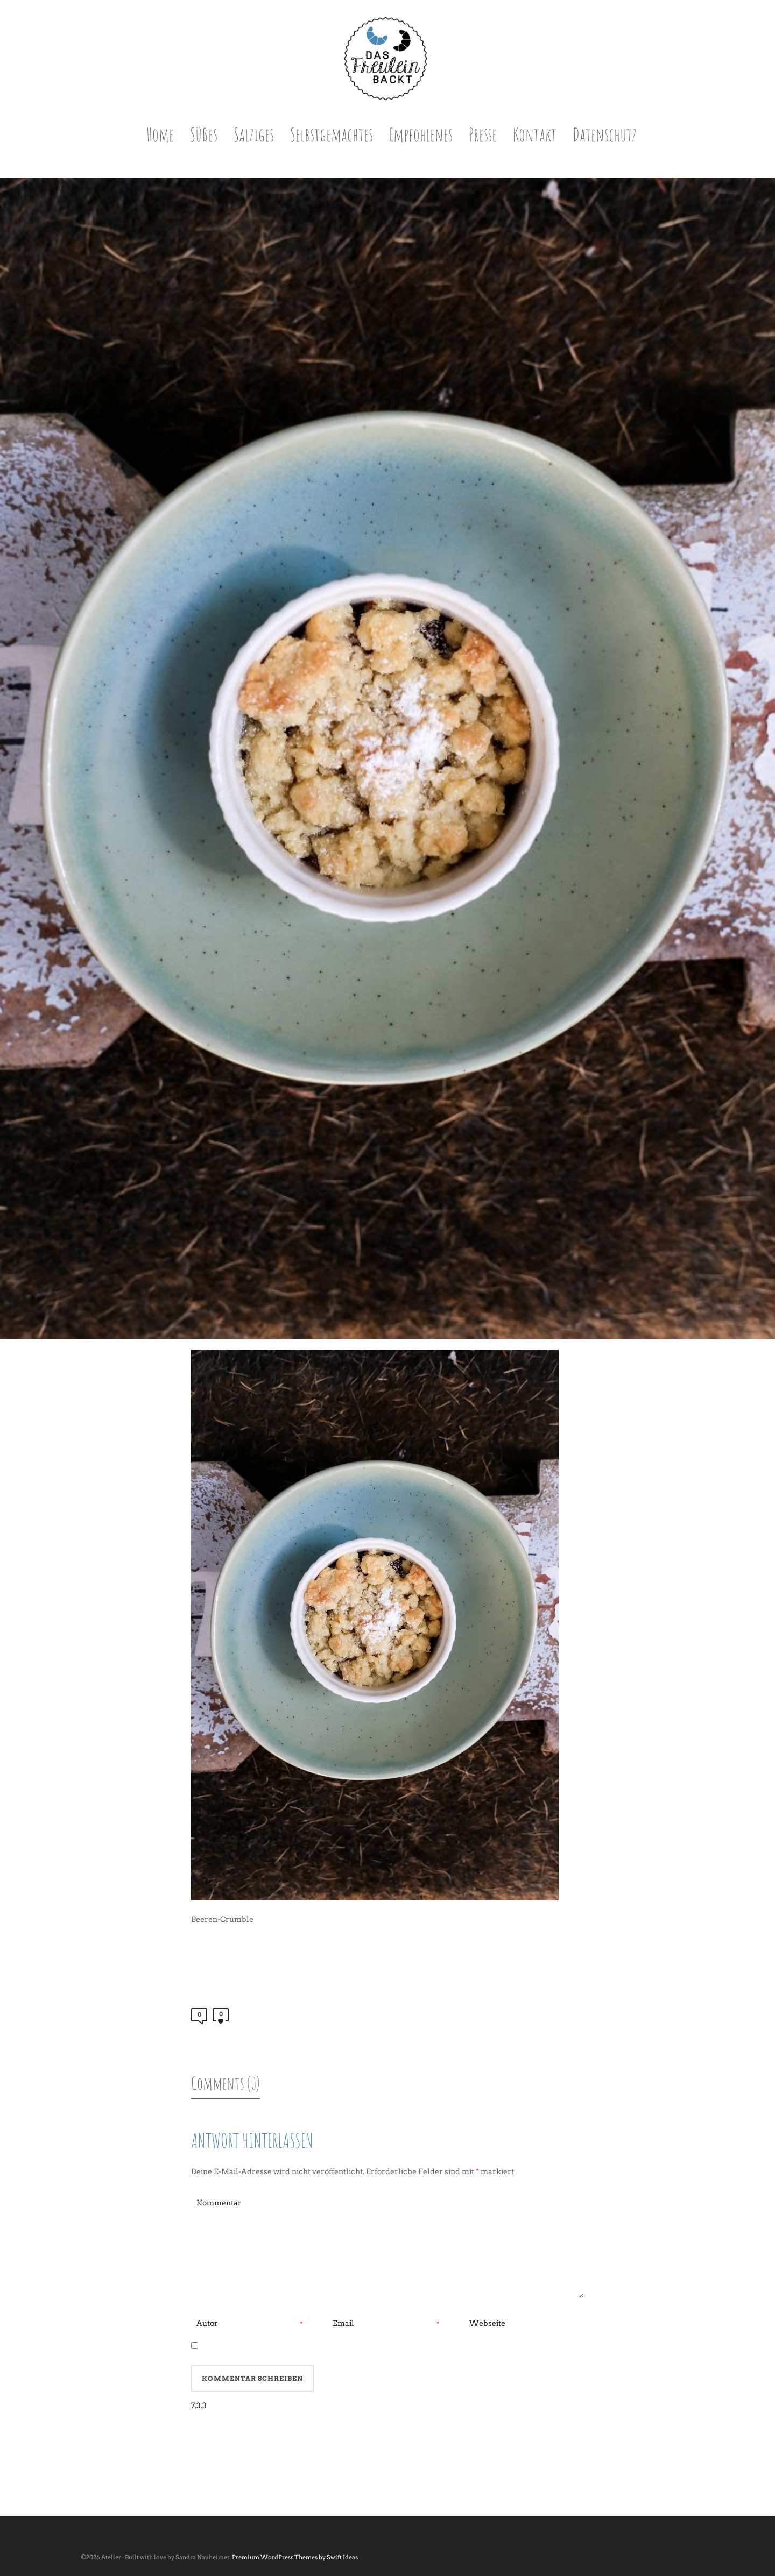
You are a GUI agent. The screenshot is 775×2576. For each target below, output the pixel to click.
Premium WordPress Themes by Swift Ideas (295, 2557)
